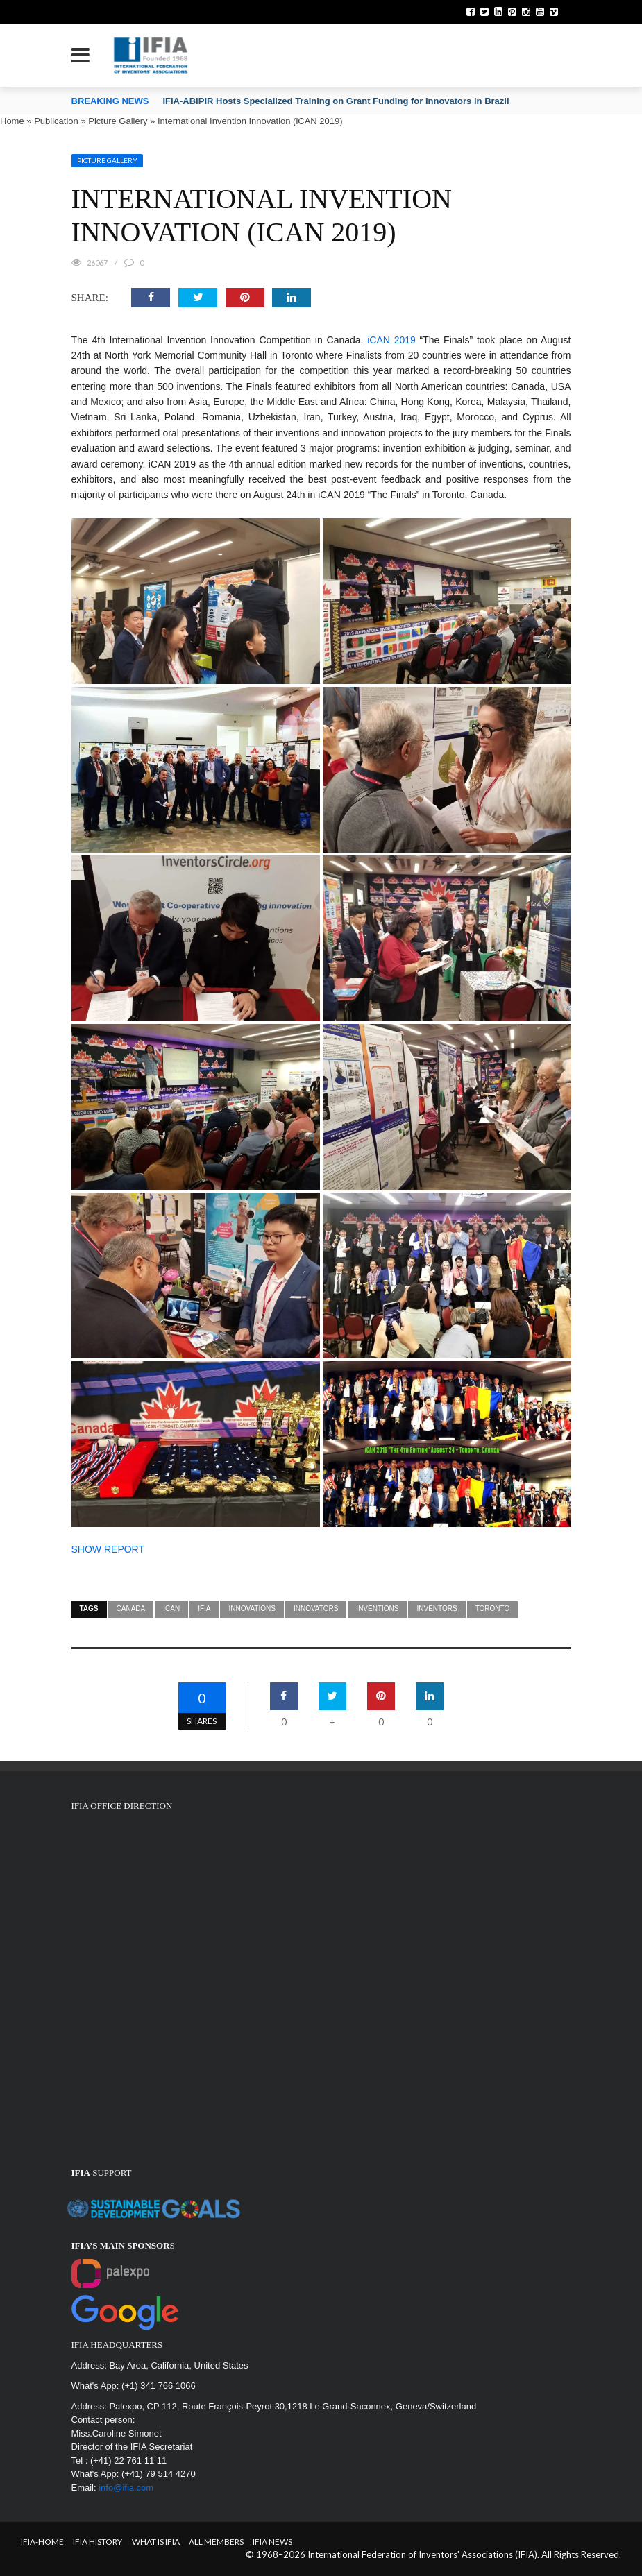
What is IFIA (156, 2541)
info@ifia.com (126, 2487)
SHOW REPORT (108, 1549)
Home (12, 121)
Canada (131, 1608)
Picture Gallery (117, 121)
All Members (216, 2541)
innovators (316, 1608)
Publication (56, 121)
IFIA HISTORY (97, 2541)
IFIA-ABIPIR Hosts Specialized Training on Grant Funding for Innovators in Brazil (335, 101)
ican (171, 1608)
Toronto (492, 1608)
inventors (436, 1608)
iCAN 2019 (391, 340)
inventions (377, 1608)
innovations (251, 1608)
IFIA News (272, 2541)
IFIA (204, 1608)
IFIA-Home (42, 2541)
